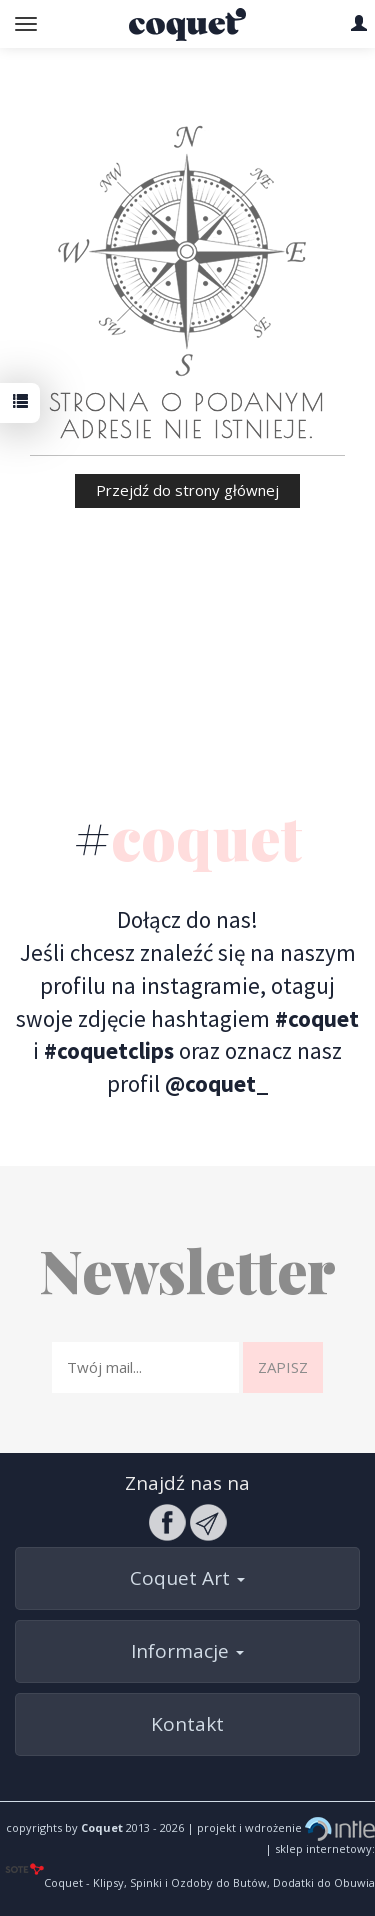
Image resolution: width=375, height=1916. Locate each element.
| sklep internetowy (318, 1848)
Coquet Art (187, 1578)
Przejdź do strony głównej (187, 490)
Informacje (187, 1651)
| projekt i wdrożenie (279, 1827)
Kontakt (187, 1724)
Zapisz (283, 1367)
